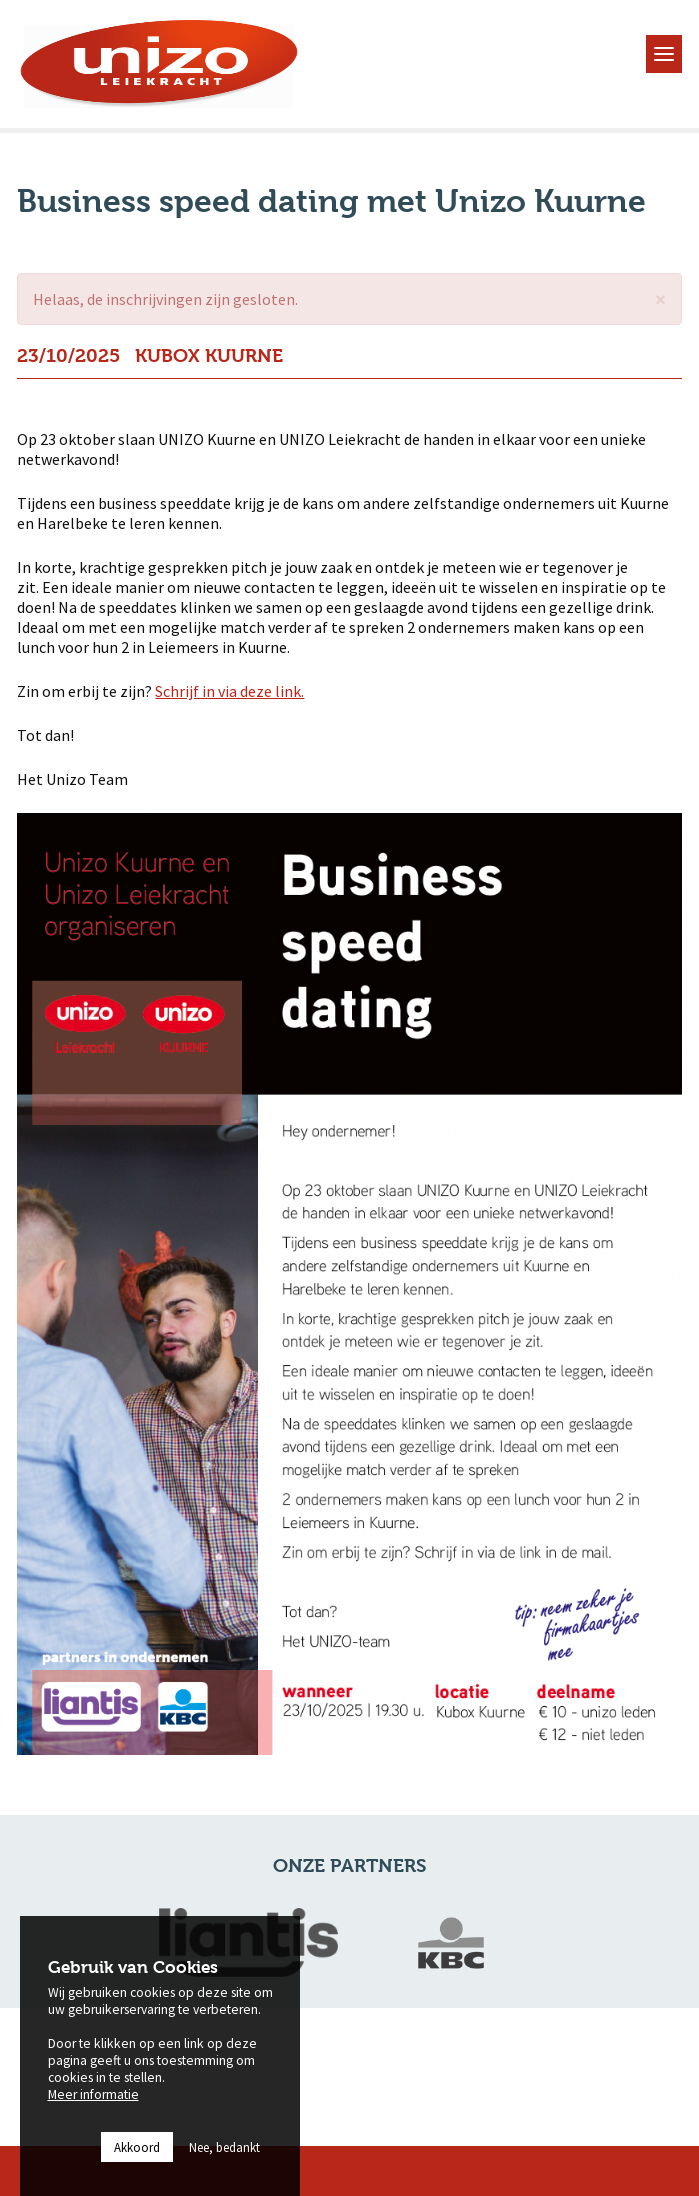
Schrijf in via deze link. (229, 691)
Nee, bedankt (224, 2173)
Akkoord (137, 2173)
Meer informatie (93, 2120)
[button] (660, 299)
